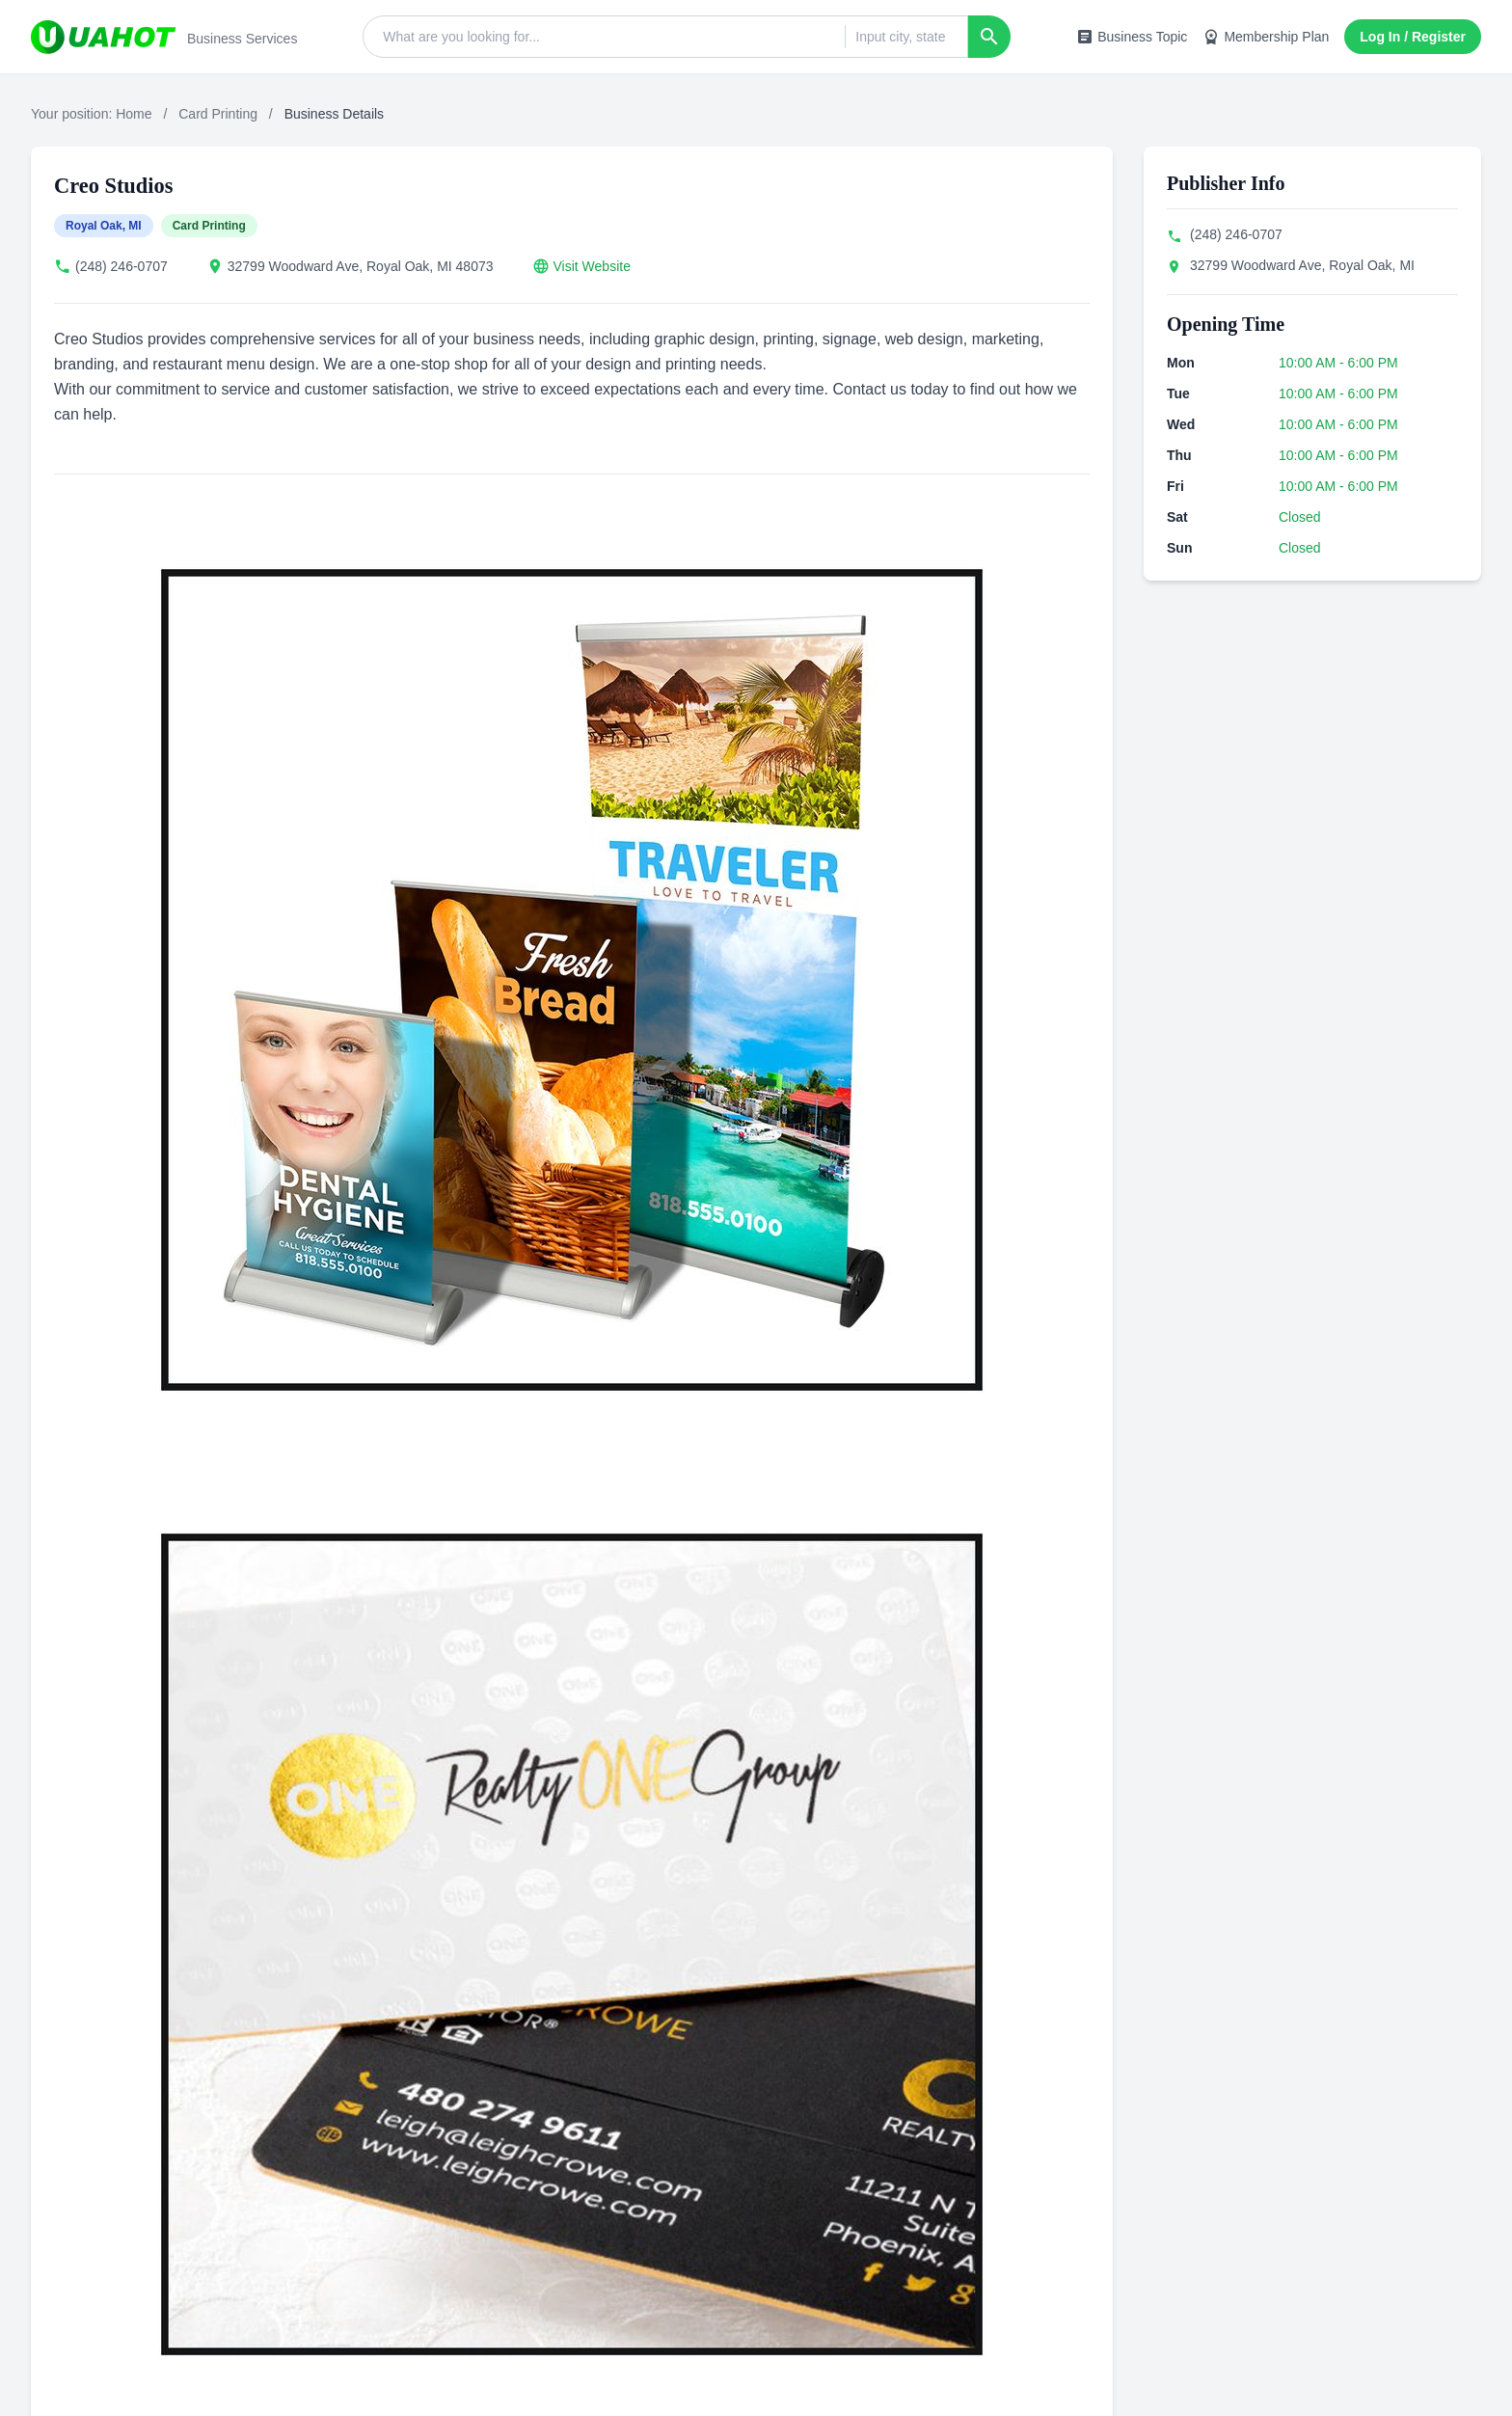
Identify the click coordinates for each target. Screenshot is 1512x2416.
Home (133, 114)
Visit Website (592, 266)
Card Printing (217, 114)
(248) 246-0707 (121, 266)
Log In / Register (1413, 36)
